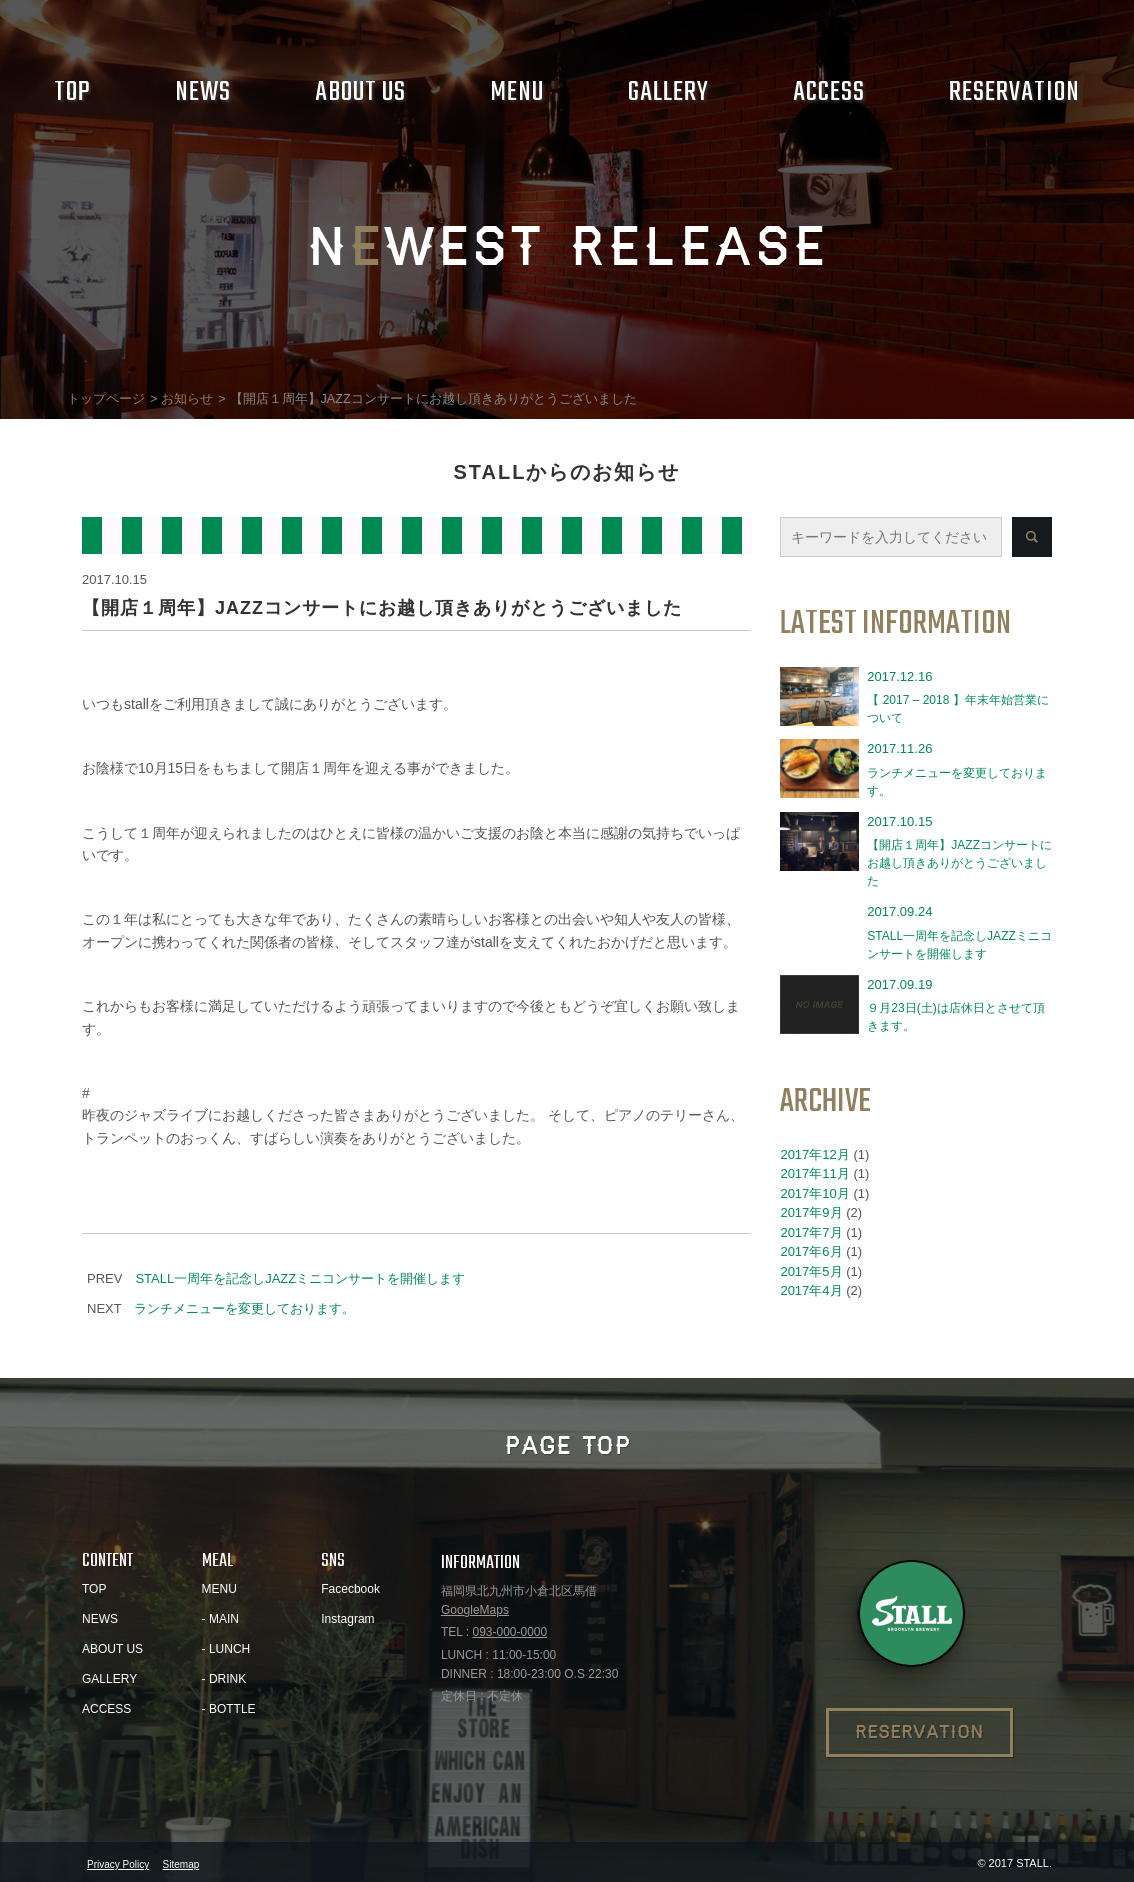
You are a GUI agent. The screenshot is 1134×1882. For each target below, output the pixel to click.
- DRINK (224, 1679)
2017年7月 (811, 1232)
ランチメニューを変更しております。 (244, 1308)
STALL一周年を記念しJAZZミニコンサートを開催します (300, 1278)
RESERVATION (919, 1732)
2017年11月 (814, 1173)
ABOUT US (112, 1649)
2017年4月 (811, 1290)
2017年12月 (814, 1154)
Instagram (347, 1619)
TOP (94, 1589)
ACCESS (106, 1709)
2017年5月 (811, 1271)
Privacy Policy (118, 1864)
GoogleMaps (475, 1610)
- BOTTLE (229, 1709)
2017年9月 (811, 1212)
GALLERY (109, 1679)
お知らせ (187, 399)
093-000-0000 (509, 1632)
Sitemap (181, 1864)
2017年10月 (814, 1193)
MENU (219, 1589)
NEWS (100, 1619)
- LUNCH (226, 1649)
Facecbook (350, 1589)
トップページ (106, 399)
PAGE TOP (567, 1446)
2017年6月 (811, 1251)
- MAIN (220, 1619)
